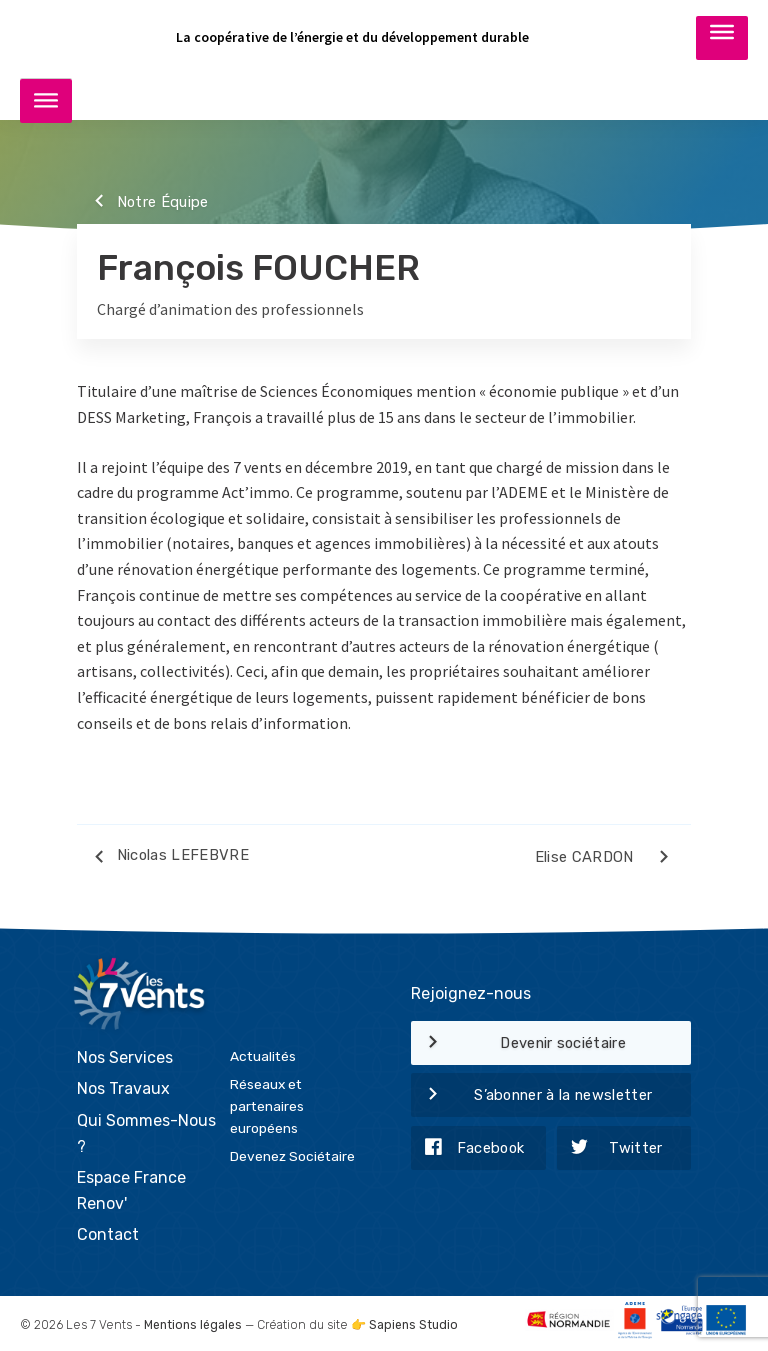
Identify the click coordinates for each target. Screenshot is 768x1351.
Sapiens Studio (413, 1325)
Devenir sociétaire (518, 1044)
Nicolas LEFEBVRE (163, 859)
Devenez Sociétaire (292, 1156)
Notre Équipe (143, 203)
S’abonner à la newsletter (531, 1096)
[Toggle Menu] (722, 37)
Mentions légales (193, 1325)
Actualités (263, 1056)
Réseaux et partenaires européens (267, 1106)
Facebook (467, 1149)
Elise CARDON (605, 860)
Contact (108, 1234)
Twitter (610, 1149)
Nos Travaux (123, 1088)
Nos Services (125, 1057)
